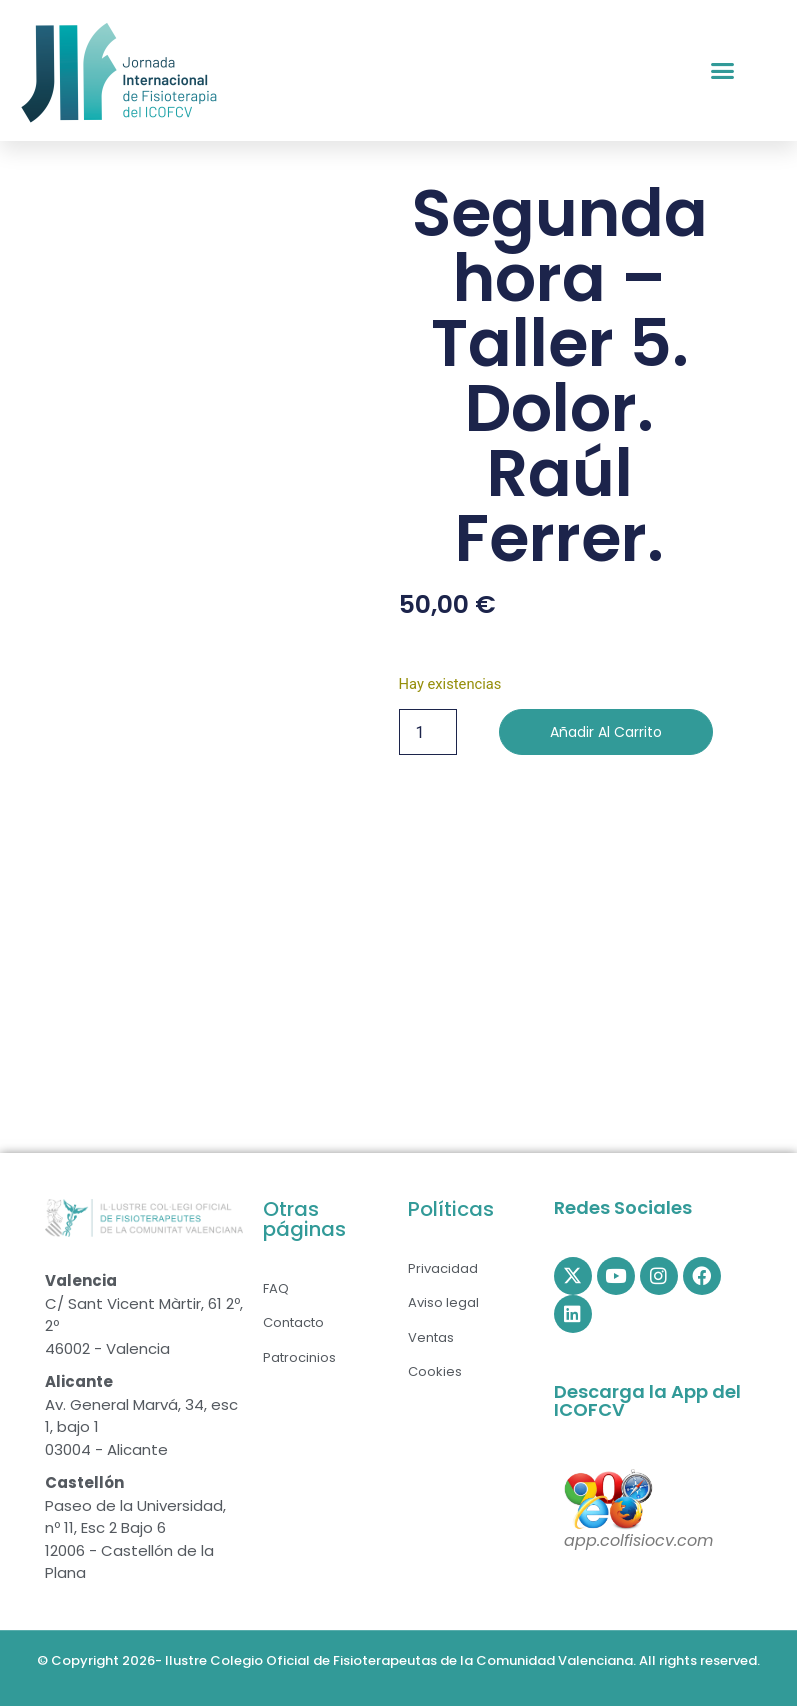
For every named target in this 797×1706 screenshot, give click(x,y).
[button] (723, 71)
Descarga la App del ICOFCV (647, 1400)
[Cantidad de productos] (428, 732)
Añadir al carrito (606, 732)
